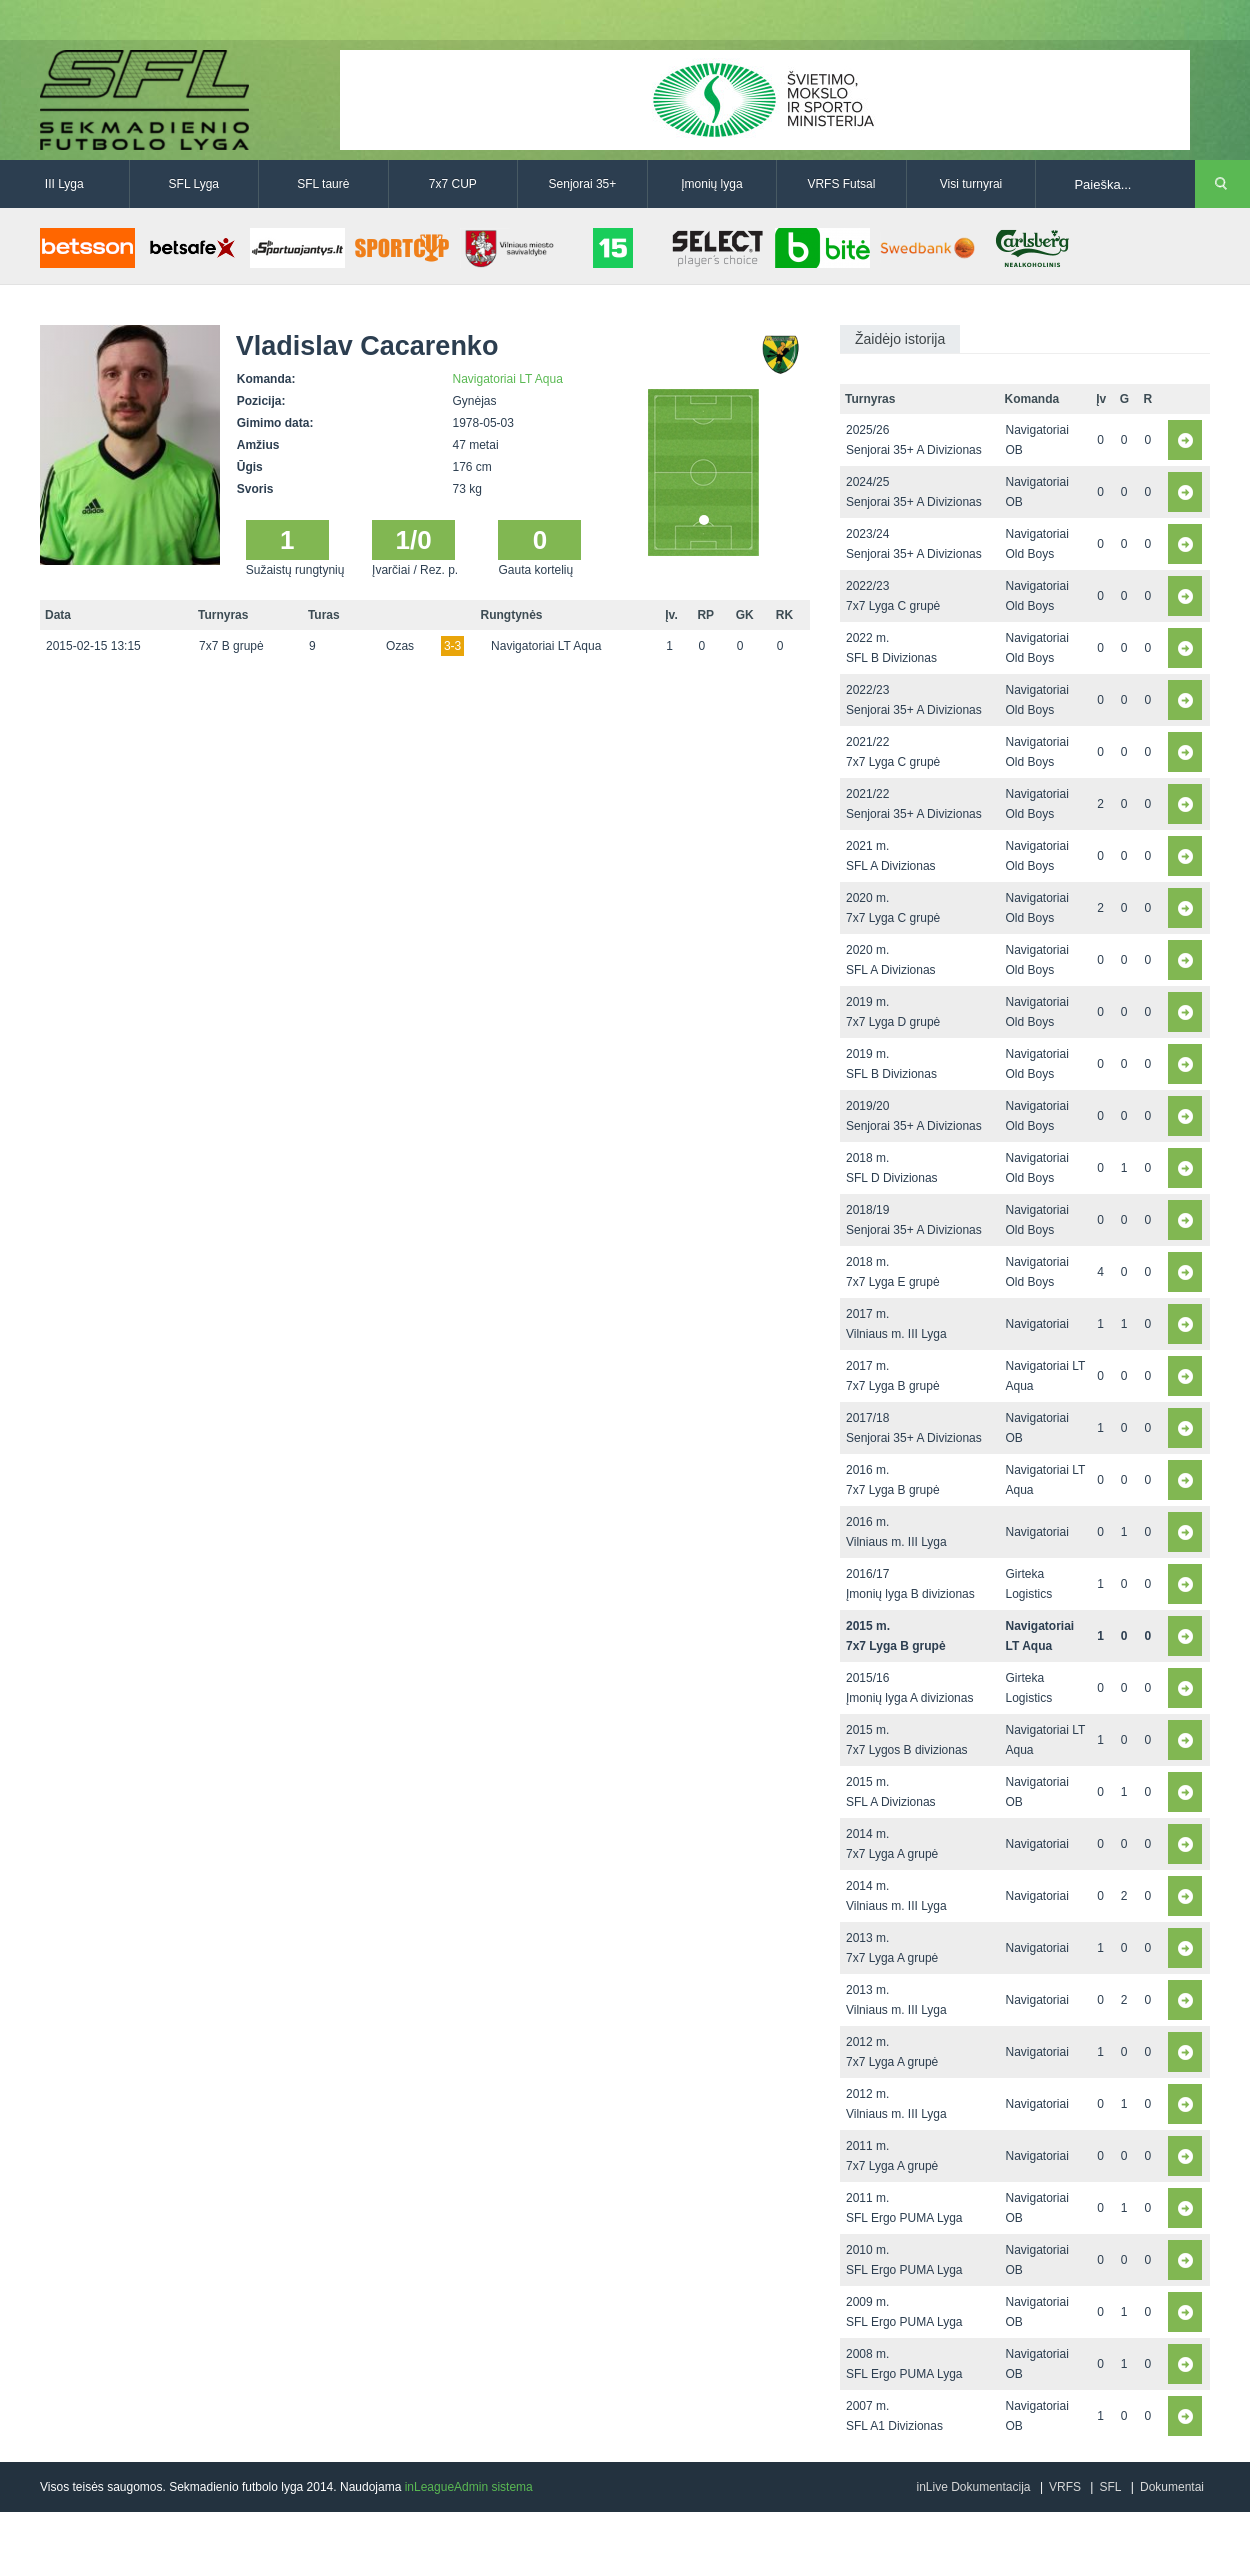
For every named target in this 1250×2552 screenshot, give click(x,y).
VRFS (1065, 2487)
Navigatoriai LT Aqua (508, 379)
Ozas (400, 646)
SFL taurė (323, 184)
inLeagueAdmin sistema (469, 2487)
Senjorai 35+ (583, 184)
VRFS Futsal (841, 184)
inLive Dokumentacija (973, 2487)
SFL (1110, 2487)
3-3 (452, 646)
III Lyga (64, 184)
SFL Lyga (194, 184)
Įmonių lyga (711, 184)
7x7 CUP (453, 184)
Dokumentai (1172, 2487)
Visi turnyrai (971, 184)
